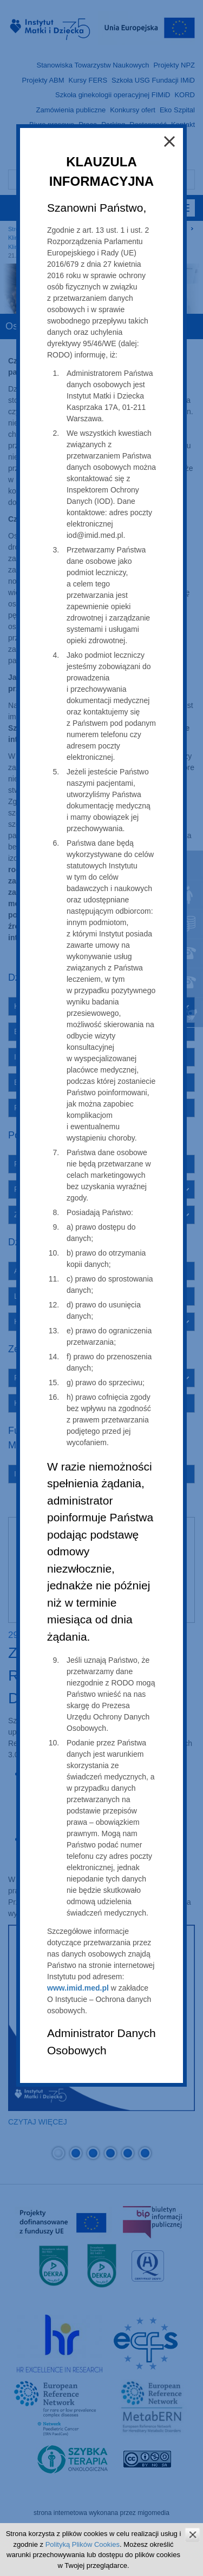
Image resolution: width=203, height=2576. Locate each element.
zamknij (192, 2535)
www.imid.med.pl (78, 1988)
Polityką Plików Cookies (82, 2544)
